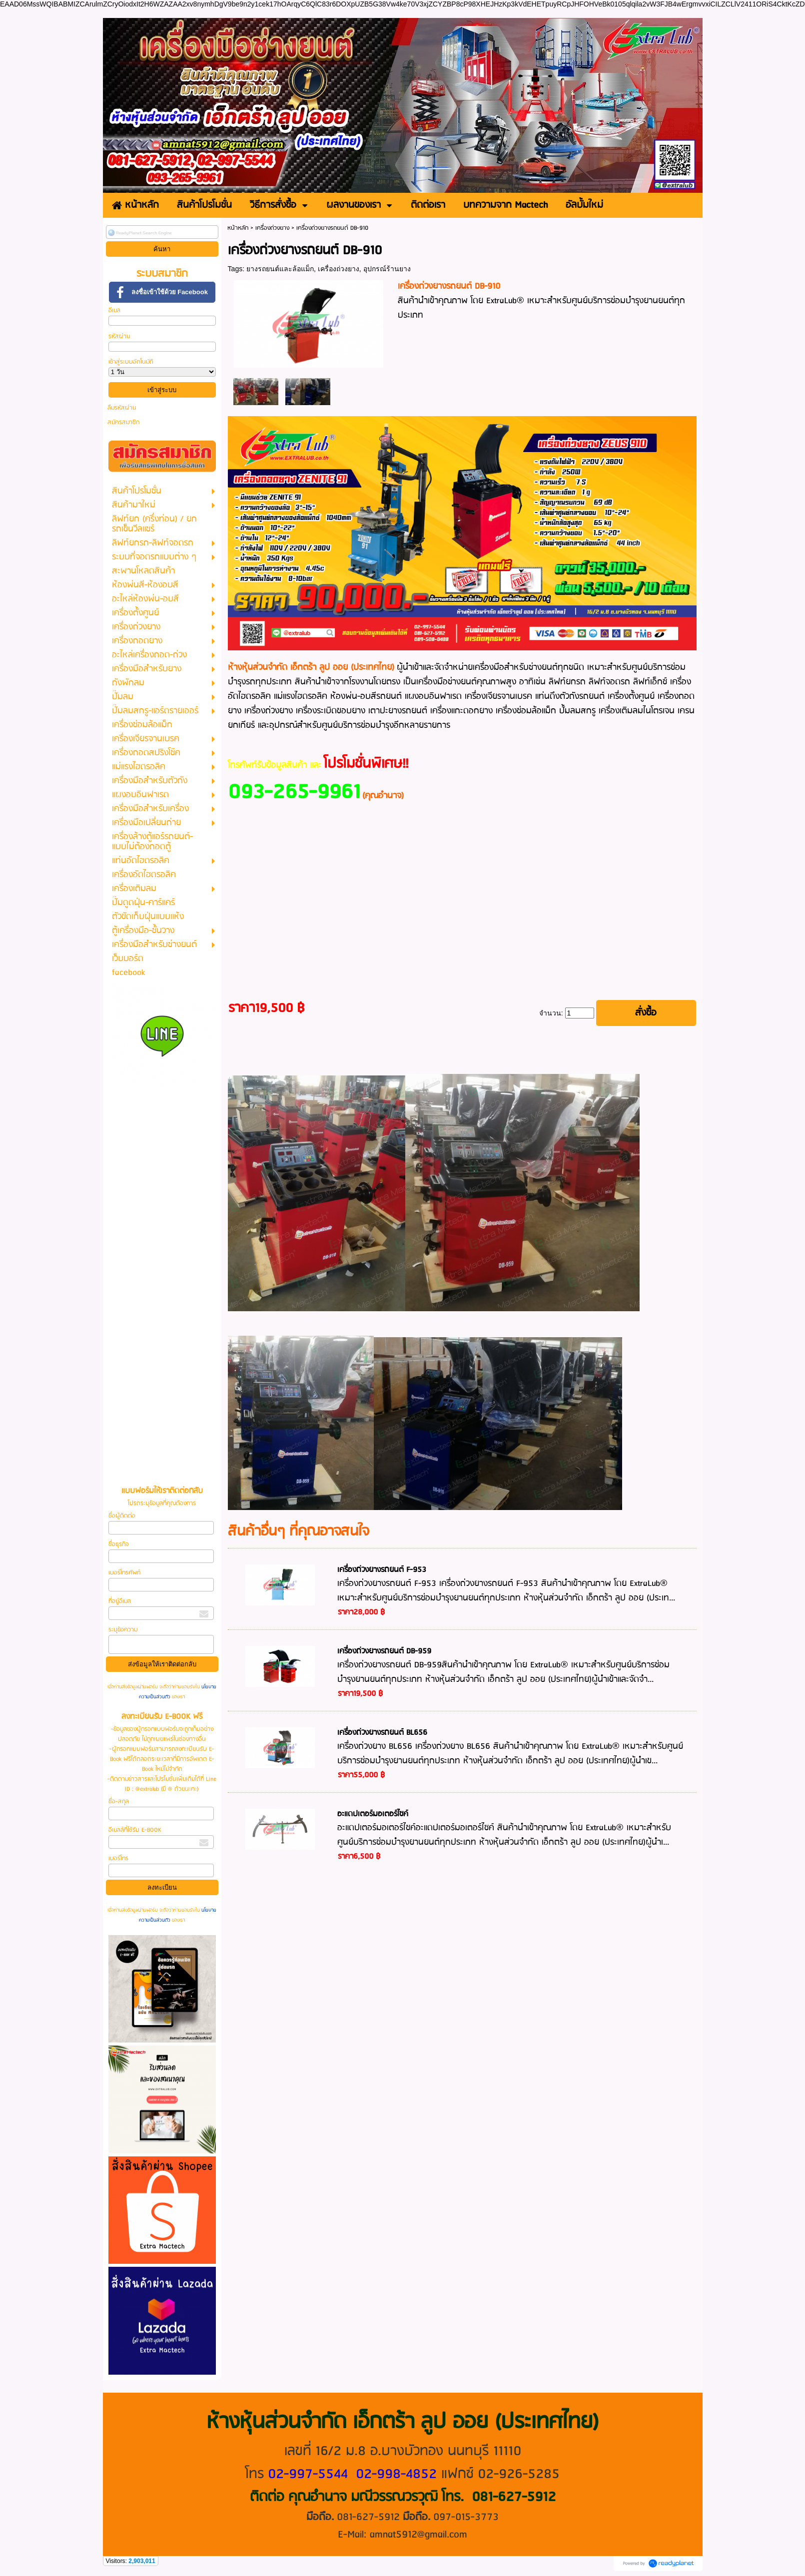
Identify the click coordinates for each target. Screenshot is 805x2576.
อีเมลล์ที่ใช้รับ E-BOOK (134, 1830)
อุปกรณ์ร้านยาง (387, 269)
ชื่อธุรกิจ (118, 1544)
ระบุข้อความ (122, 1629)
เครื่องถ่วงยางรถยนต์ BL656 (382, 1732)
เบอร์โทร (118, 1858)
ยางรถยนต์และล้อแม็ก (280, 269)
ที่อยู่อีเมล (119, 1601)
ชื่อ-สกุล (118, 1801)
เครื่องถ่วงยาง (272, 228)
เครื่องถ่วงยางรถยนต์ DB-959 (384, 1651)
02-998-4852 (396, 2474)
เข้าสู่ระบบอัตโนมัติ (130, 362)
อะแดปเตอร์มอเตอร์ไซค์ (372, 1814)
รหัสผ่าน (119, 336)
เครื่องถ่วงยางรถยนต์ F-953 (381, 1569)
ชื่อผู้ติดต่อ (121, 1516)
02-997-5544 (308, 2474)
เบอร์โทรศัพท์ (124, 1572)
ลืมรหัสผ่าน (121, 408)
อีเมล (114, 310)
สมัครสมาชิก (123, 422)
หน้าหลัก (237, 228)
